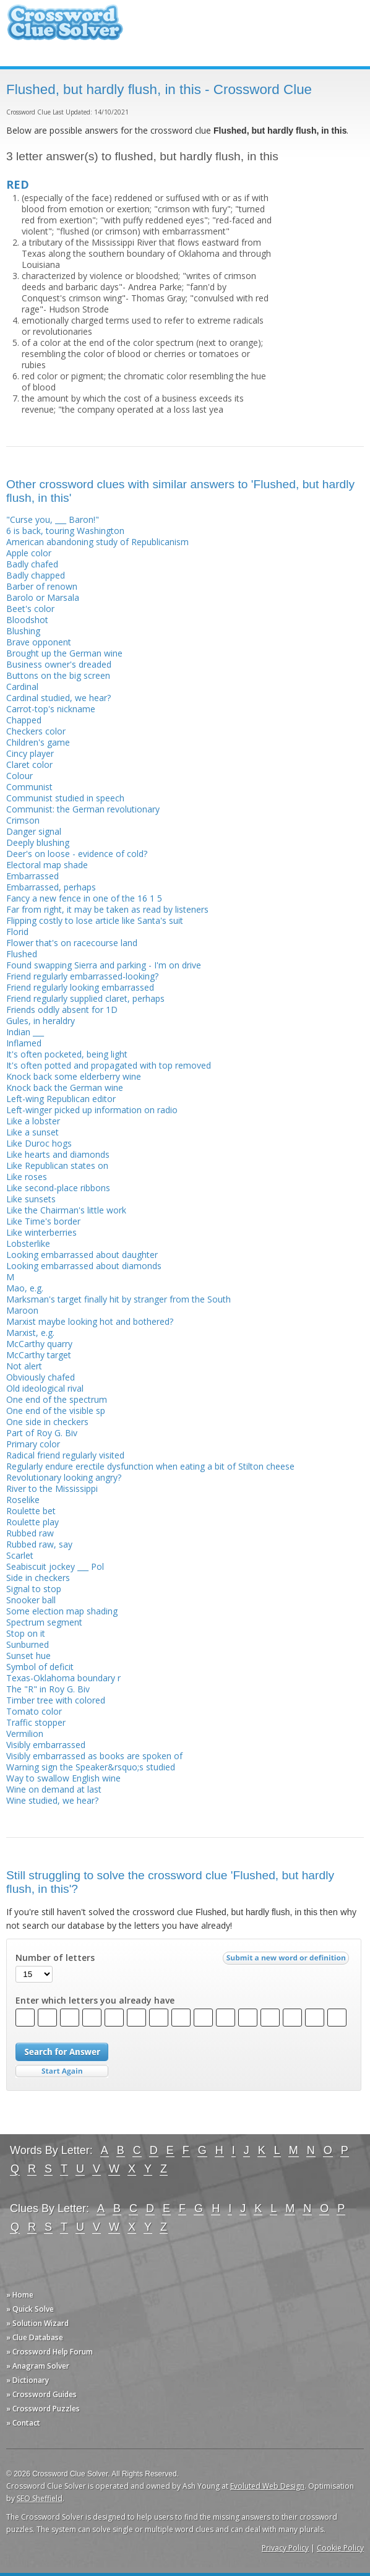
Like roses (26, 1176)
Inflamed (23, 1043)
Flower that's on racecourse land (71, 943)
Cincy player (30, 753)
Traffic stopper (36, 1722)
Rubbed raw (30, 1533)
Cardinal (22, 686)
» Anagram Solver (37, 2366)
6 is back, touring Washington (65, 530)
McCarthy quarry (39, 1344)
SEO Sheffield (39, 2498)
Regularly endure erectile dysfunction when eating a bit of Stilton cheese (150, 1466)
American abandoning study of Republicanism (97, 542)
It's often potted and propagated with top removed (108, 1065)
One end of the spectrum (56, 1399)
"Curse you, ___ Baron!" (52, 519)
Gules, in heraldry (40, 1021)
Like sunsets (31, 1199)
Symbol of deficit (40, 1667)
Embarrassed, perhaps (51, 887)
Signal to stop (33, 1589)
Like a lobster (33, 1121)
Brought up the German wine (64, 653)
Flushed (21, 954)
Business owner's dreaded (58, 664)
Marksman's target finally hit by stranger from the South (118, 1299)
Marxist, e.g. (30, 1332)
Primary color (33, 1444)
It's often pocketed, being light (66, 1054)
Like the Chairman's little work (66, 1210)
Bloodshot (27, 620)
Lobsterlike (28, 1243)
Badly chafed (32, 564)
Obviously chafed (40, 1377)
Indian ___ (25, 1032)
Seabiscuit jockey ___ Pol (55, 1566)
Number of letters (55, 1957)
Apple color (28, 553)
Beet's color (30, 608)
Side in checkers (38, 1577)
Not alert (24, 1366)
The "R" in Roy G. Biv (48, 1689)
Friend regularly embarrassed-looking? (82, 976)
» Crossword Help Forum (49, 2351)
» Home (19, 2295)
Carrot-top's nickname (50, 709)
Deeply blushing (37, 842)
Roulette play (32, 1522)
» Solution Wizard (37, 2323)
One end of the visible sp (55, 1410)
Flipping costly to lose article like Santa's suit (94, 920)
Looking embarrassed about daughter (82, 1254)
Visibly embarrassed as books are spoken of (94, 1756)
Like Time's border (43, 1221)
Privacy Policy (285, 2548)
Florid (17, 931)
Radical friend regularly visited (65, 1455)
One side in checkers (47, 1422)
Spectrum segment (44, 1622)
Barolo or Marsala (42, 597)
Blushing (23, 631)
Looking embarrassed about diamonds (83, 1266)
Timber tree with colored (55, 1700)
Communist (29, 787)
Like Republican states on (57, 1165)
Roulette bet (31, 1511)
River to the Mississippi (52, 1488)
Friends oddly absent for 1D (62, 1009)
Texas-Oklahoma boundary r (63, 1678)
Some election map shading (62, 1611)
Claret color (29, 764)
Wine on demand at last (53, 1789)
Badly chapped (35, 575)
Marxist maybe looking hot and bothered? (89, 1321)
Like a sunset (32, 1132)
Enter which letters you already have (94, 2000)
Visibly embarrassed (45, 1745)
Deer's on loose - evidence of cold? (76, 853)
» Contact (23, 2423)
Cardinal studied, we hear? (58, 698)
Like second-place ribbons (58, 1188)
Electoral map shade (47, 865)
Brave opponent (38, 642)
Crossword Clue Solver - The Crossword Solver (65, 28)
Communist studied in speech (65, 798)
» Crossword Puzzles (43, 2408)
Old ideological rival (45, 1388)
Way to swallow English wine (63, 1778)
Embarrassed (32, 876)
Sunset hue (28, 1655)
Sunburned (27, 1644)
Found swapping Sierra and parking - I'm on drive (103, 965)
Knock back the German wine (64, 1087)
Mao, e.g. (24, 1288)
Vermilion (24, 1733)
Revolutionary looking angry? (63, 1477)
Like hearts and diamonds (58, 1154)
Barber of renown (41, 586)
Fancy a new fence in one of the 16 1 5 (84, 898)
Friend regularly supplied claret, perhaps (85, 998)
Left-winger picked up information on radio (92, 1110)
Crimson (23, 820)
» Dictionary (27, 2380)
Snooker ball (31, 1600)
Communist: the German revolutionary (83, 809)
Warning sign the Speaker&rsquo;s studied (90, 1767)
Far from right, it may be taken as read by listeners (107, 909)
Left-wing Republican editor (61, 1099)
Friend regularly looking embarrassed (80, 987)
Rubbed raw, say (39, 1544)
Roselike (23, 1500)
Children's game (38, 742)
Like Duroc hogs (39, 1143)
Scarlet (19, 1555)
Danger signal (33, 831)
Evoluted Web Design (267, 2486)
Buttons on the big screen (58, 675)
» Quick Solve (30, 2309)
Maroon (22, 1310)
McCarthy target (38, 1355)
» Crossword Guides (41, 2394)
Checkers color (36, 731)
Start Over (61, 2071)
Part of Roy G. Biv (41, 1433)
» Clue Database (34, 2337)
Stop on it (25, 1633)
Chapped (23, 720)
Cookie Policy (340, 2548)
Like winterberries (41, 1232)
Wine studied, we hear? (52, 1800)
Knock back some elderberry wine (73, 1076)
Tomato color (34, 1711)
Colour (19, 776)
